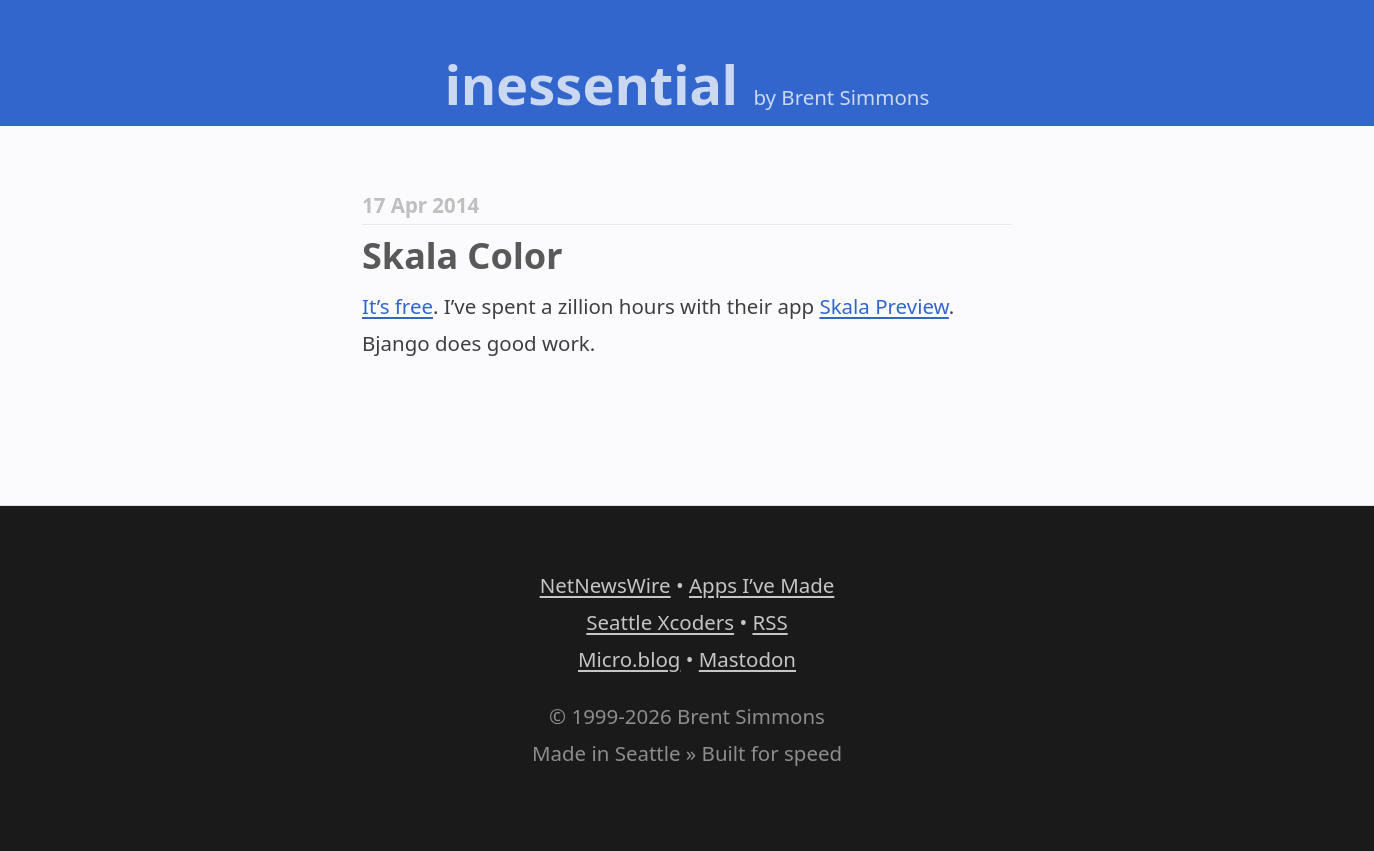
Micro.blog (629, 659)
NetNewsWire (605, 585)
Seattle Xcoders (660, 622)
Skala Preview (883, 306)
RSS (769, 622)
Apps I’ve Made (761, 585)
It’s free (397, 306)
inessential (591, 84)
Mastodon (747, 659)
